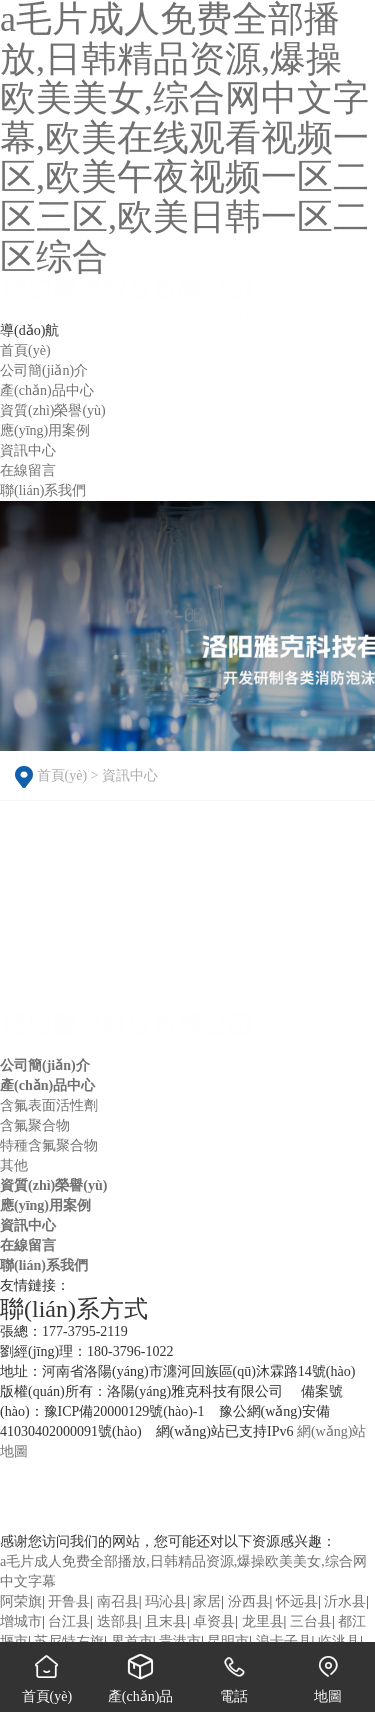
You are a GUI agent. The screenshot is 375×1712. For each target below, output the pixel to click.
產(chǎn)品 (141, 1673)
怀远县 (297, 1601)
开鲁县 (69, 1601)
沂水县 (345, 1601)
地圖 (328, 1673)
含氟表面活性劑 (49, 1105)
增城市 (21, 1621)
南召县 (118, 1601)
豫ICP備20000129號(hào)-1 (124, 1411)
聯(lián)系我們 (44, 1265)
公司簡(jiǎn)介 (45, 1065)
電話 (235, 1673)
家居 (207, 1601)
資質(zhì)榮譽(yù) (53, 1185)
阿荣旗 (21, 1601)
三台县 (311, 1621)
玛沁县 (166, 1601)
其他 (14, 1165)
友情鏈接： (35, 1285)
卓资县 (214, 1621)
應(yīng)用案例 (45, 1205)
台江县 (69, 1621)
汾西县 (249, 1601)
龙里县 (263, 1621)
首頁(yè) (62, 775)
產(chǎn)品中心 (47, 1085)
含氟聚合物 (35, 1125)
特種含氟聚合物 (49, 1145)
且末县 (166, 1621)
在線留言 (28, 1245)
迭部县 (118, 1621)
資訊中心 (130, 775)
